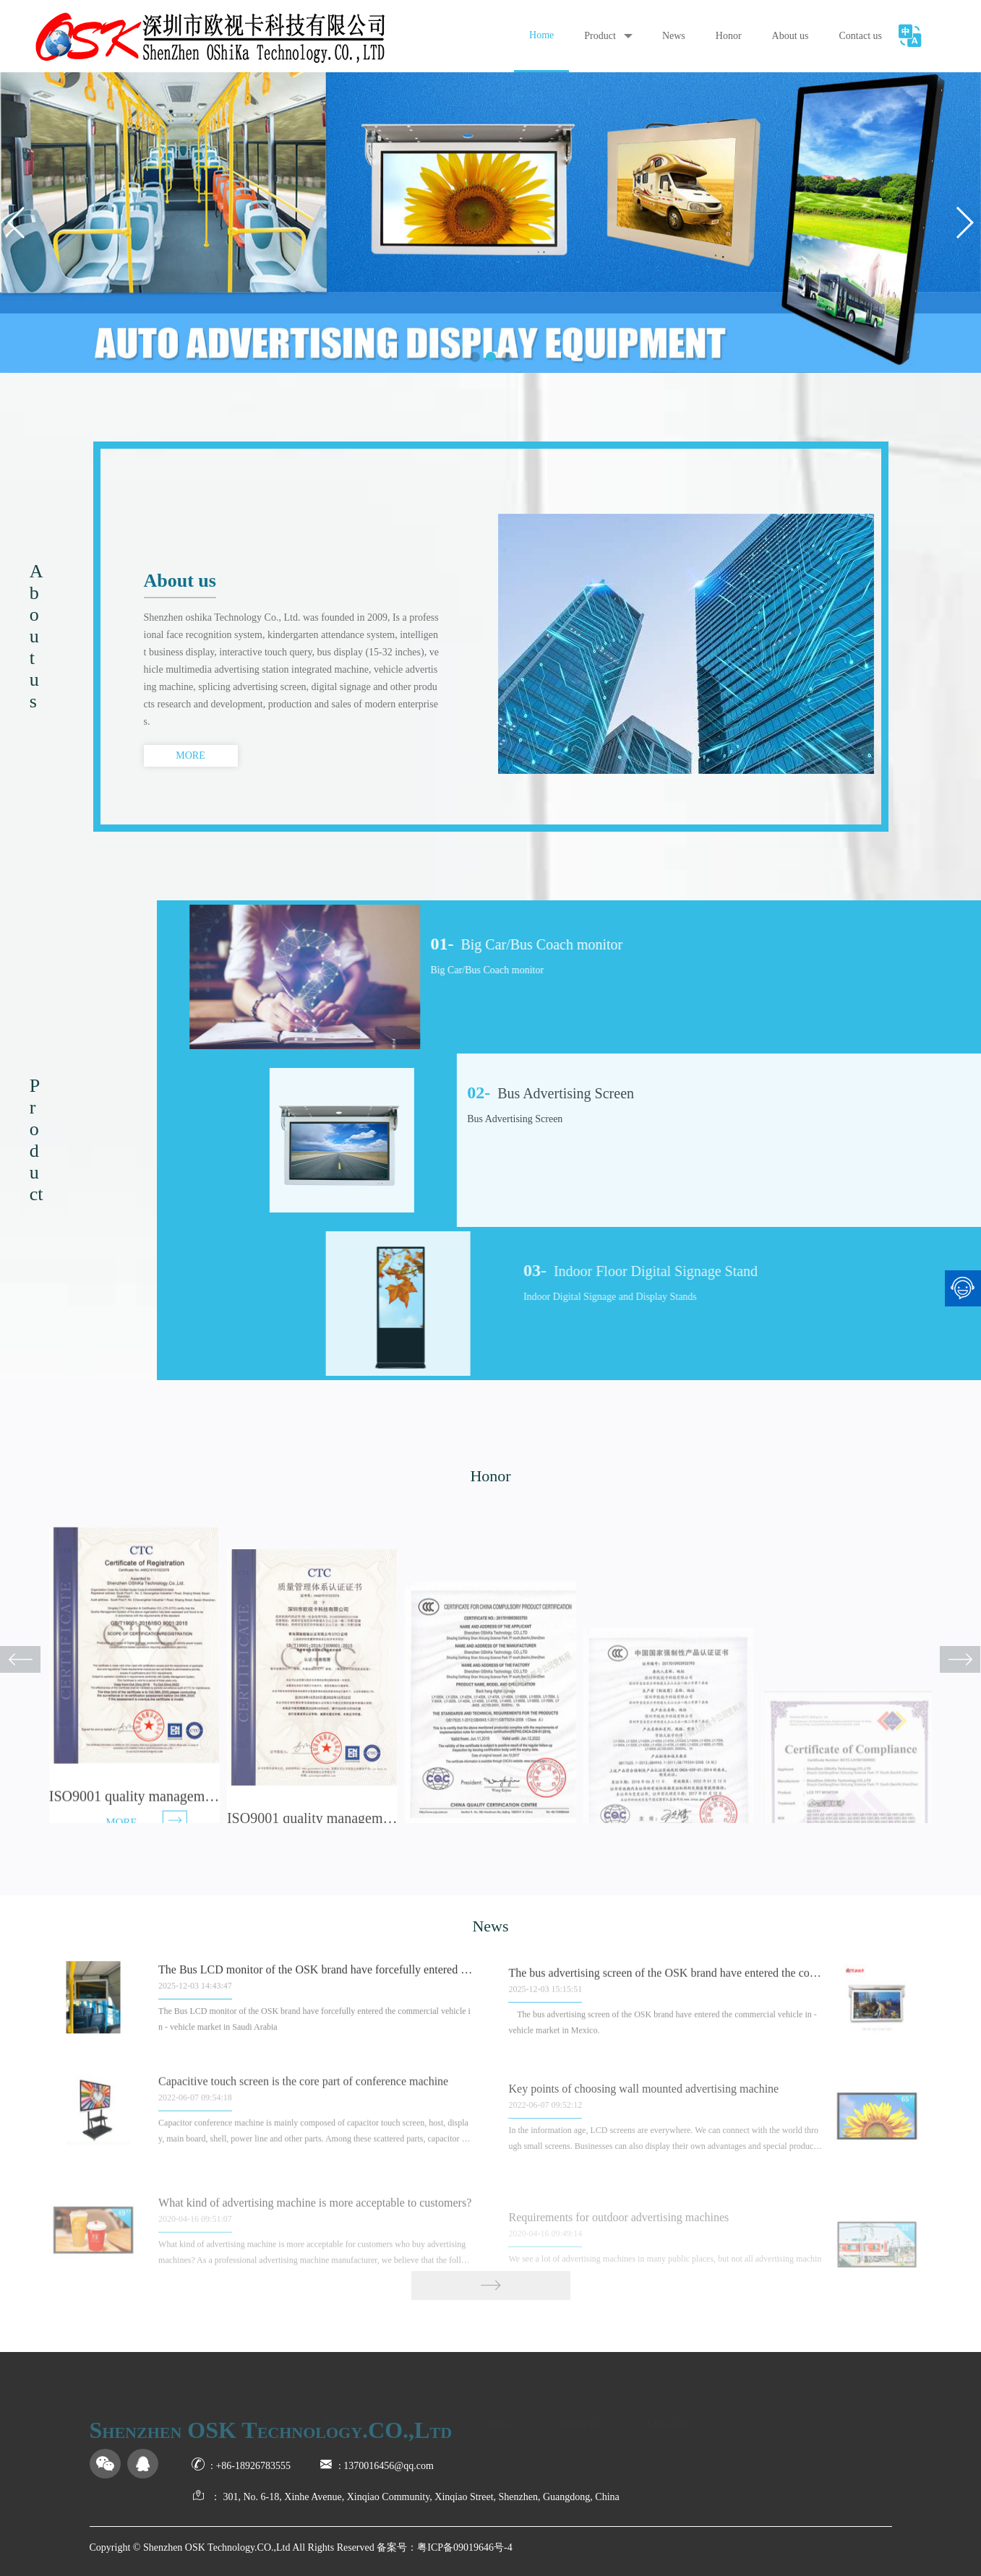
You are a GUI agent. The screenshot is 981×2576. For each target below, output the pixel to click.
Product (600, 35)
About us (790, 35)
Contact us (861, 35)
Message (667, 2415)
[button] (475, 357)
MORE (190, 755)
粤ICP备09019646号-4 (464, 2547)
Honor (729, 35)
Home (541, 35)
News (673, 35)
